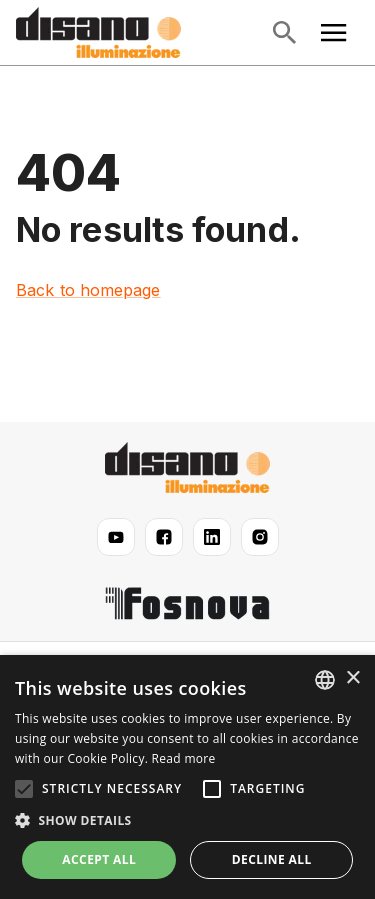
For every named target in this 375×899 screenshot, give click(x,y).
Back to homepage (88, 290)
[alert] (187, 777)
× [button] (352, 678)
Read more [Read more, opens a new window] (184, 758)
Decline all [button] (272, 859)
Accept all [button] (99, 859)
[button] (187, 821)
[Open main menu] (334, 33)
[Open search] (284, 33)
